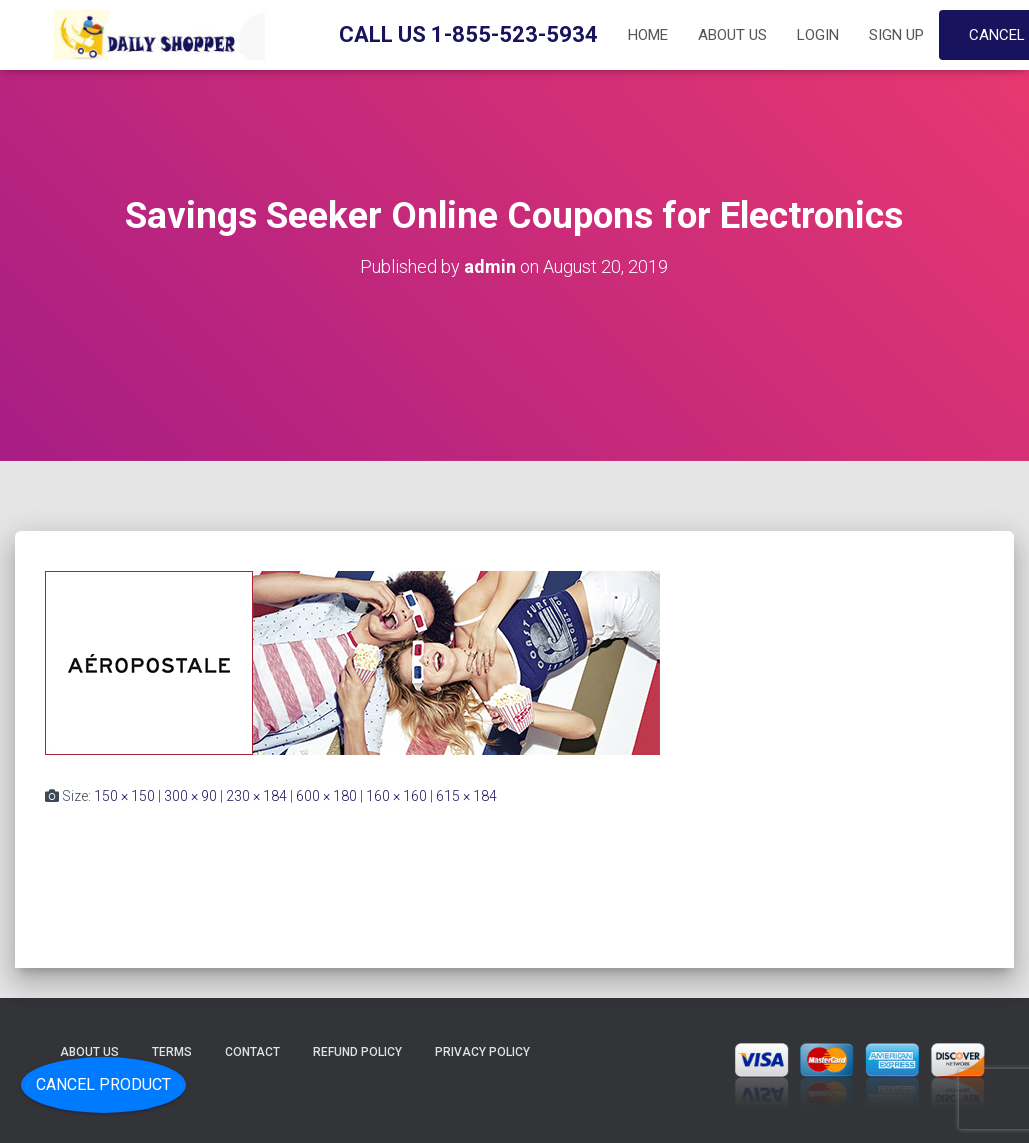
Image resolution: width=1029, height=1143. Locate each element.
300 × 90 (190, 796)
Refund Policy (357, 1052)
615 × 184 (466, 796)
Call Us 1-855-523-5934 (468, 34)
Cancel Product (103, 1084)
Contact (252, 1052)
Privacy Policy (482, 1052)
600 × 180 (326, 796)
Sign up (896, 35)
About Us (732, 35)
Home (648, 35)
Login (818, 35)
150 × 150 (124, 796)
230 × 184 (256, 796)
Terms (172, 1052)
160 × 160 (396, 796)
